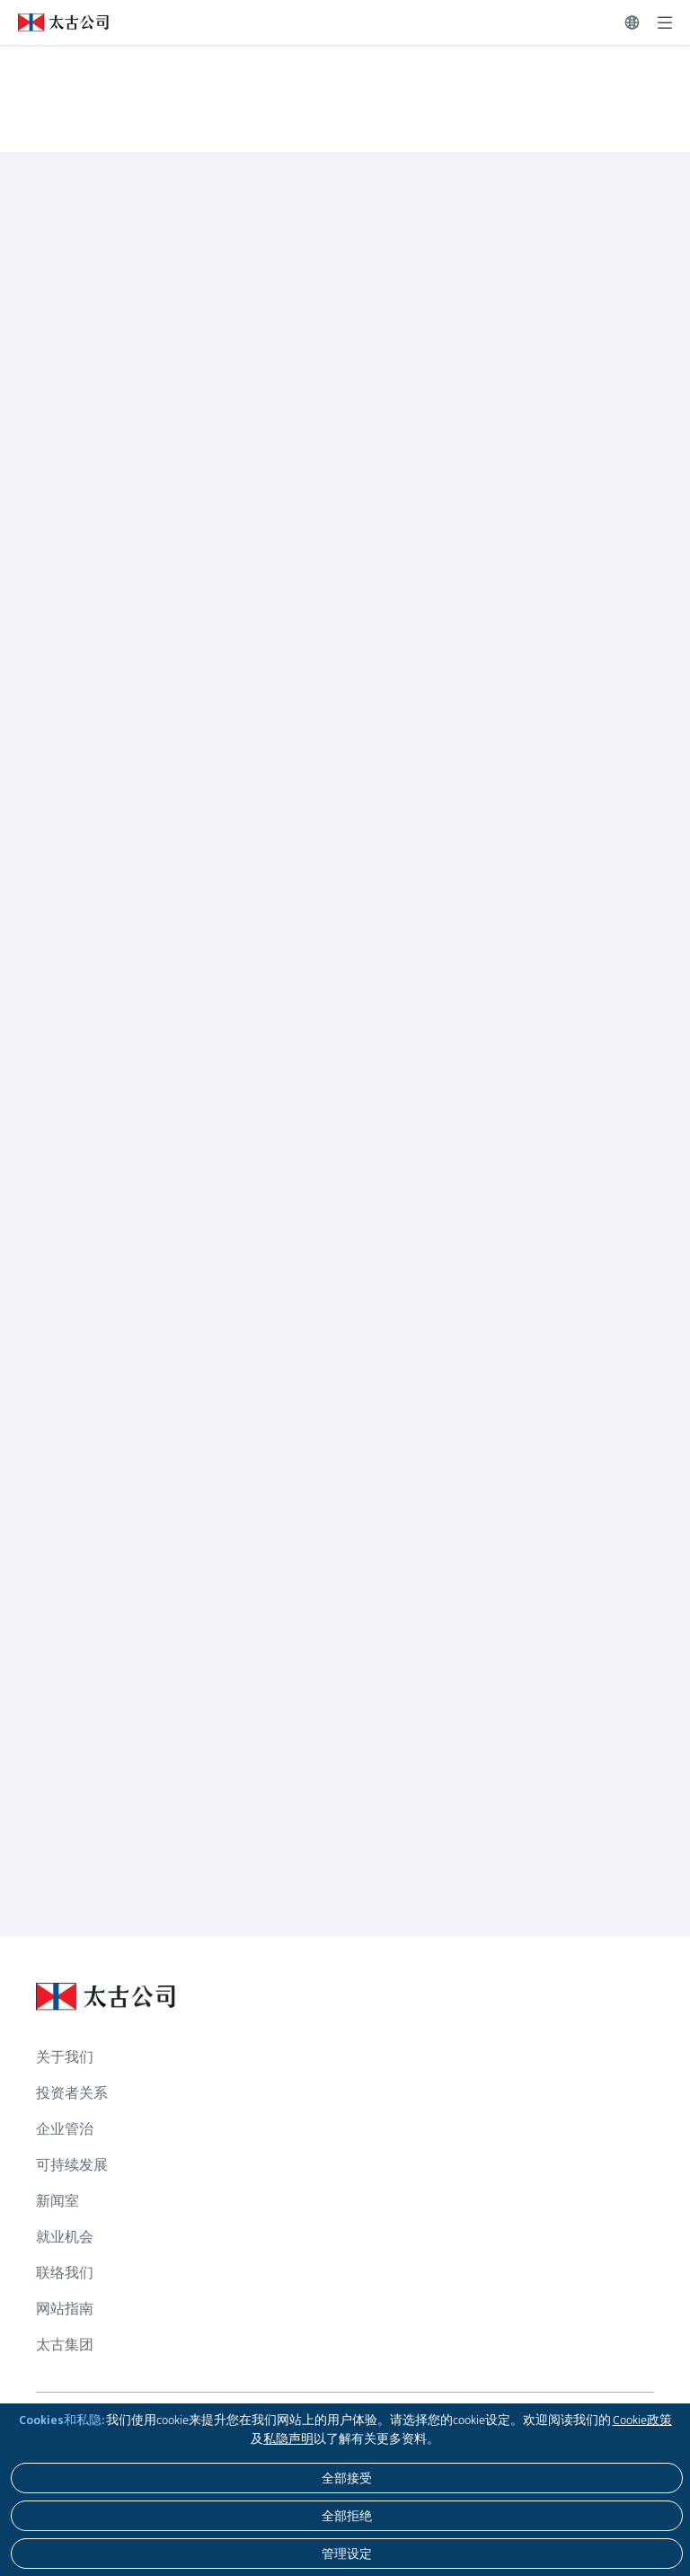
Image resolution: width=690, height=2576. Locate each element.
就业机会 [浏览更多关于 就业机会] (64, 2236)
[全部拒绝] (347, 2515)
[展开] (665, 22)
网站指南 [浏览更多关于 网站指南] (64, 2308)
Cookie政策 (642, 2419)
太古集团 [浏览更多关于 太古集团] (64, 2344)
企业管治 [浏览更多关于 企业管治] (64, 2128)
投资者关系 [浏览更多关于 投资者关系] (72, 2092)
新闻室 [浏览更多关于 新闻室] (57, 2200)
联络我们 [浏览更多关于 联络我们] (64, 2272)
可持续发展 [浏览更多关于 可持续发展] (72, 2164)
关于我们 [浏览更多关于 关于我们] (64, 2056)
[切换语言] (632, 22)
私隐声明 (288, 2438)
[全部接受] (347, 2478)
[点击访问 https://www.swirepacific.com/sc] (54, 22)
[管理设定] (347, 2553)
